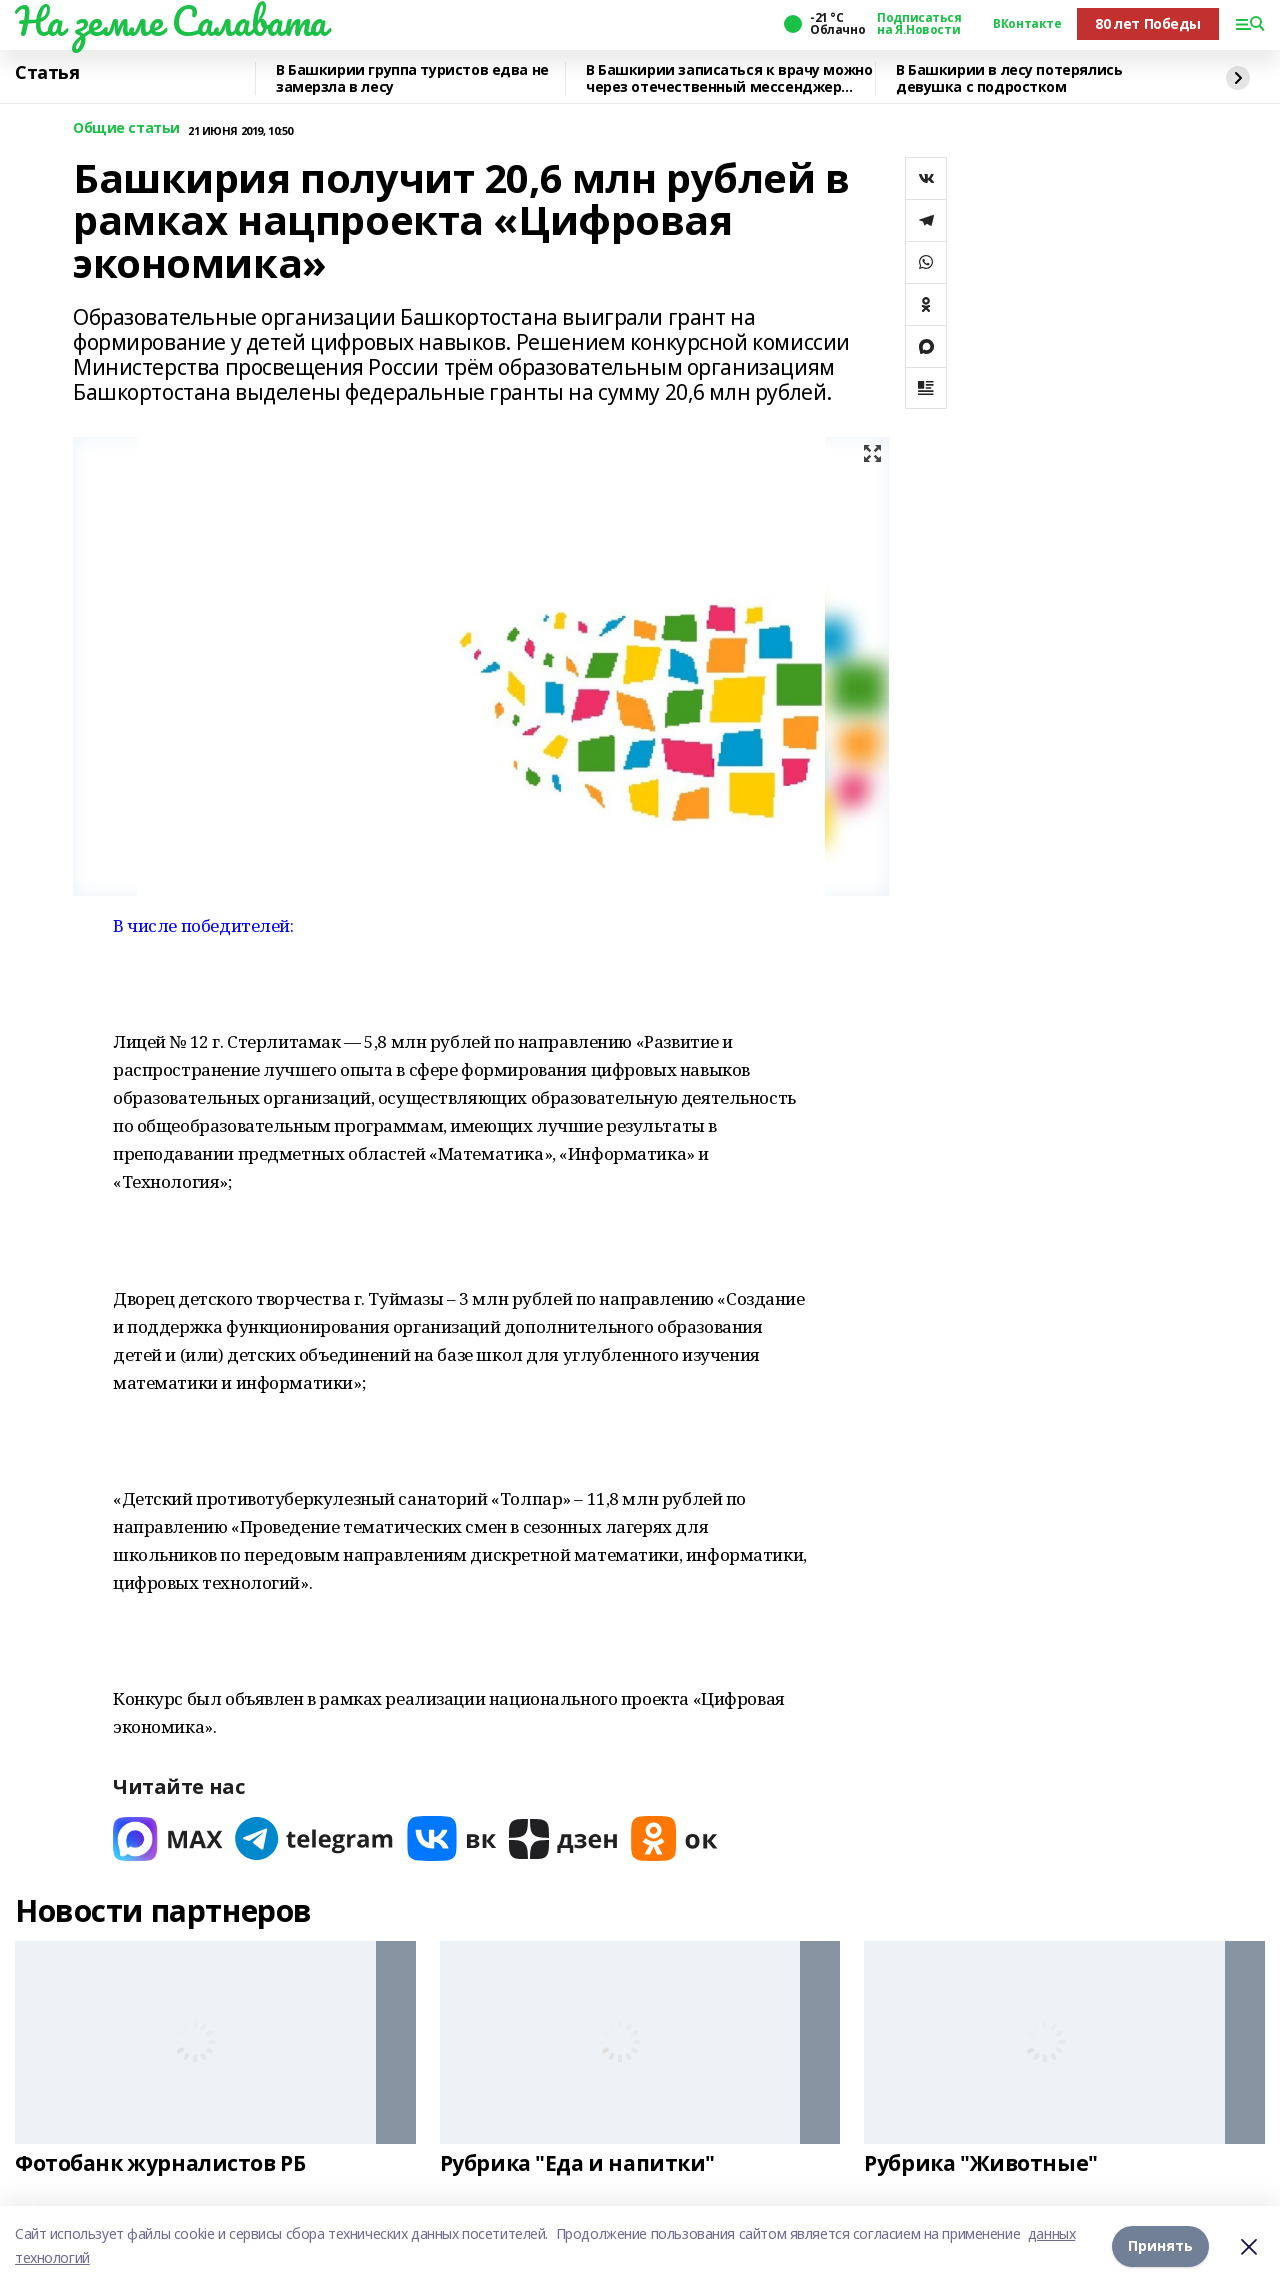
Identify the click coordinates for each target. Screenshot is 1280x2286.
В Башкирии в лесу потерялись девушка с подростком (1009, 78)
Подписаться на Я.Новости (919, 24)
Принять (1160, 2245)
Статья (47, 73)
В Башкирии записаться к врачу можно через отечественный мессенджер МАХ (729, 78)
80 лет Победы (1148, 23)
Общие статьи (126, 128)
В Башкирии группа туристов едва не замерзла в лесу (412, 78)
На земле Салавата (171, 21)
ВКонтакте (1027, 24)
